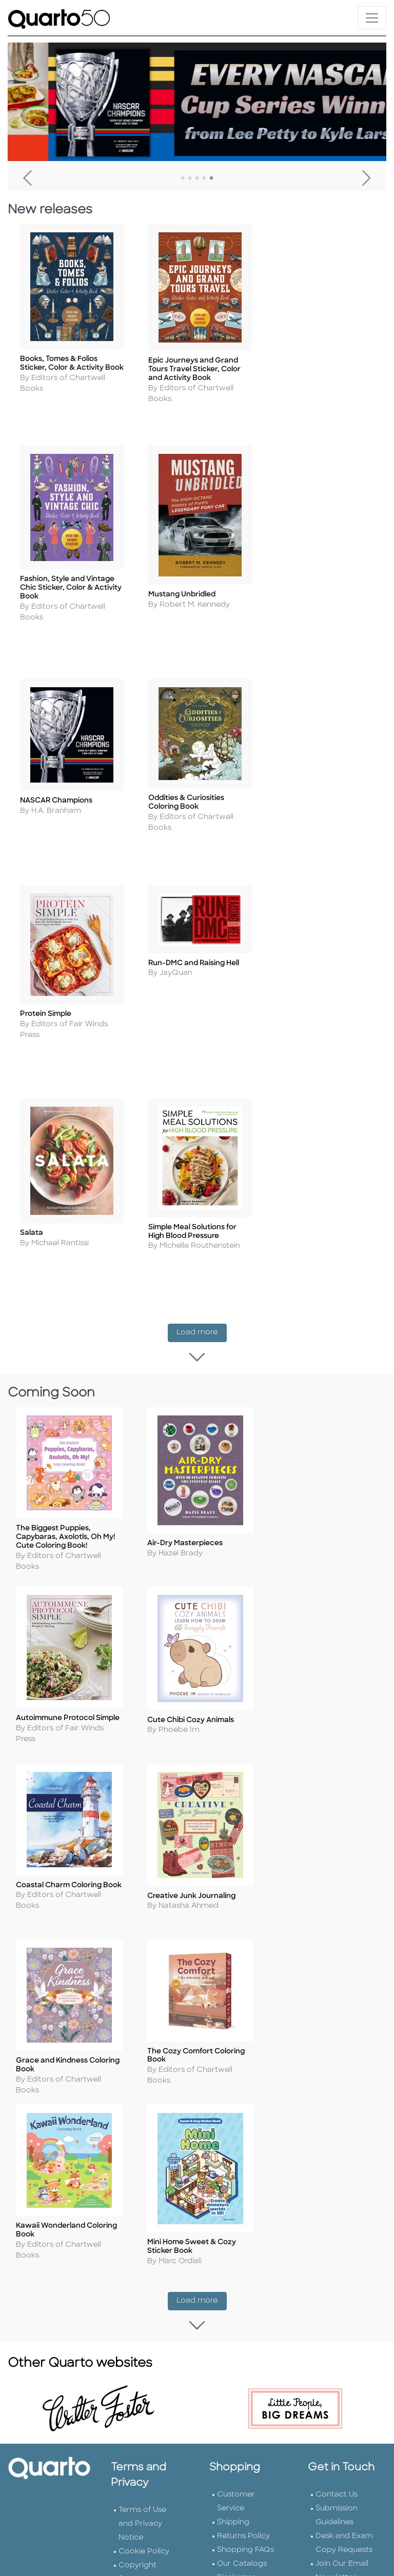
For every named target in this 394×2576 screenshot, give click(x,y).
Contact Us (337, 2011)
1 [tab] (182, 178)
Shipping (233, 2039)
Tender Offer (339, 2136)
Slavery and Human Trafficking (140, 2165)
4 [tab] (204, 178)
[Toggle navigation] (372, 17)
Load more (201, 1070)
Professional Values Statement (141, 2123)
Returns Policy (243, 2052)
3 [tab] (197, 178)
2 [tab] (189, 178)
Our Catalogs (242, 2080)
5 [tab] (211, 178)
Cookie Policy (144, 2068)
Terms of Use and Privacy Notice (142, 2040)
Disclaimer (236, 2094)
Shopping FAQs (245, 2066)
